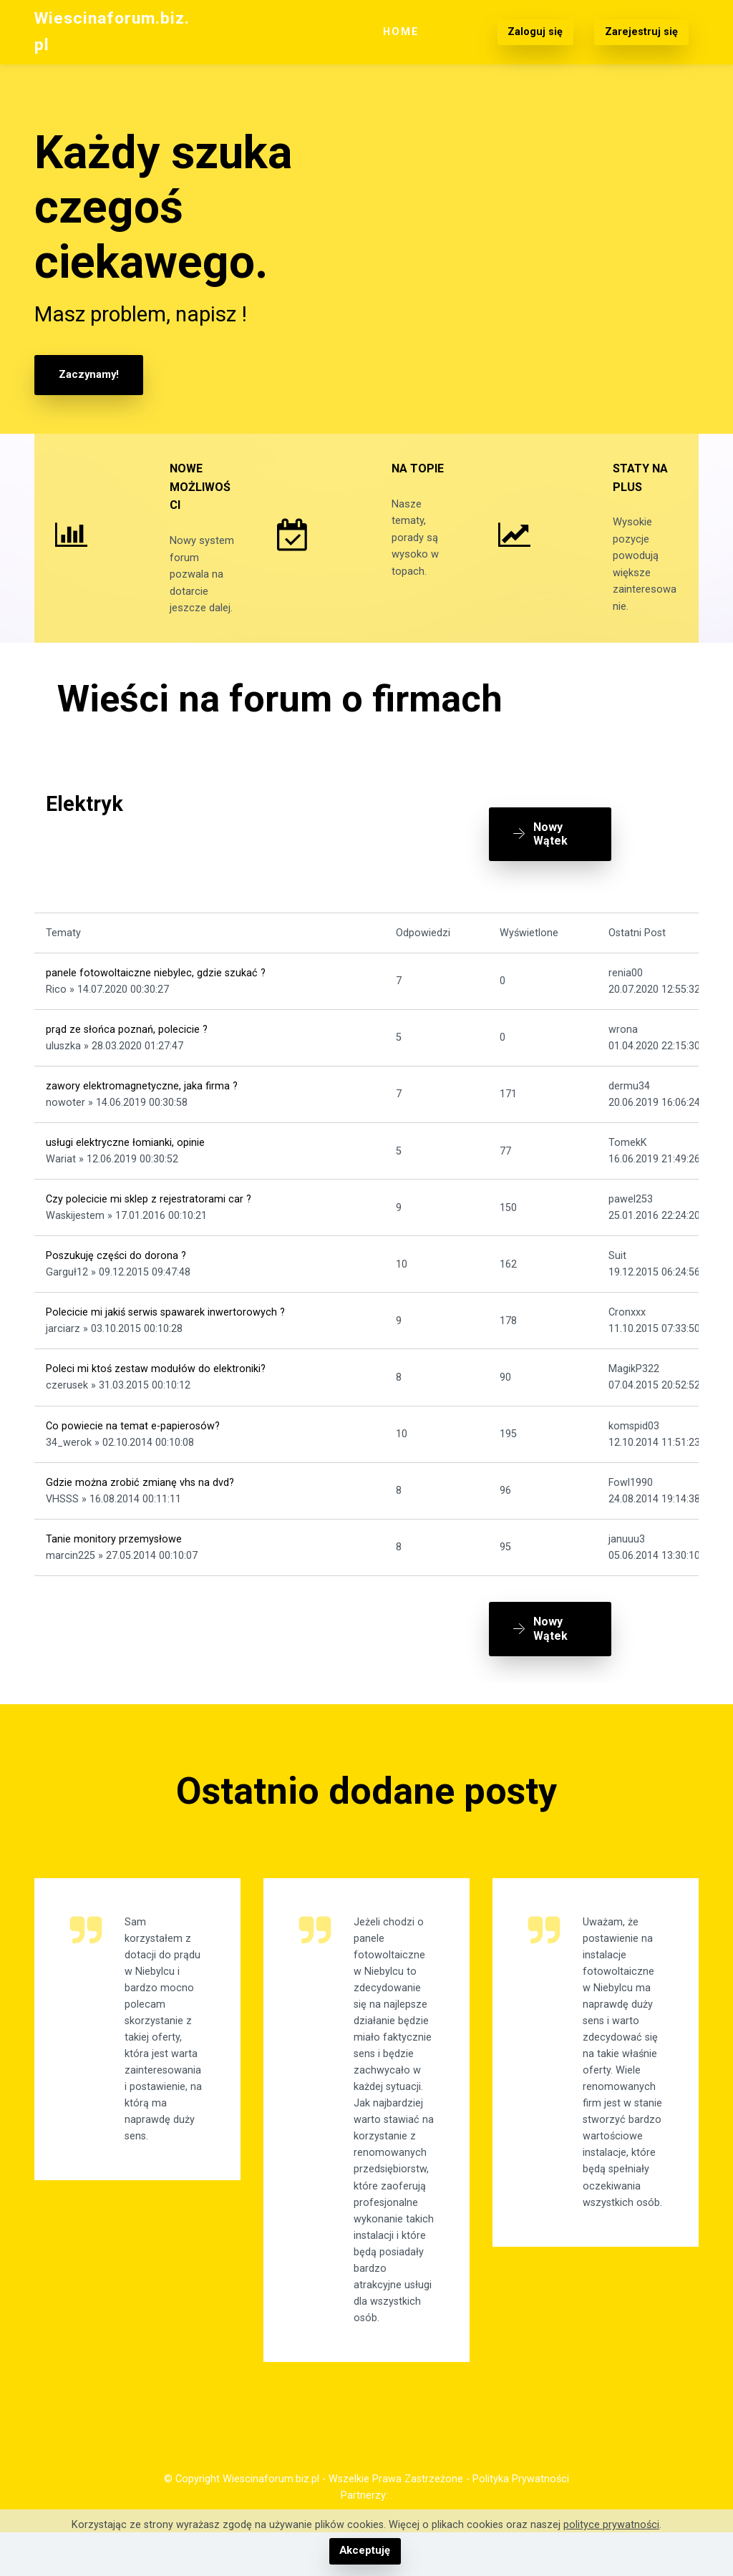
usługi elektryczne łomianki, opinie (125, 1174)
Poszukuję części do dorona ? (116, 1288)
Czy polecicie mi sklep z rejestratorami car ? (148, 1231)
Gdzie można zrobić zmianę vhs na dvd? (140, 1514)
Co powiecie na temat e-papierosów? (133, 1458)
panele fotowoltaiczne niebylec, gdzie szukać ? (156, 1004)
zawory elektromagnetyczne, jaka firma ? (142, 1118)
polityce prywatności (611, 2525)
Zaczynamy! (88, 375)
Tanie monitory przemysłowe (114, 1571)
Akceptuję (364, 2551)
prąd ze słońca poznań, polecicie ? (127, 1061)
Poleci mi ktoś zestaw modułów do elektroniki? (156, 1401)
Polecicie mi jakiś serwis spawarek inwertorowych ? (165, 1344)
